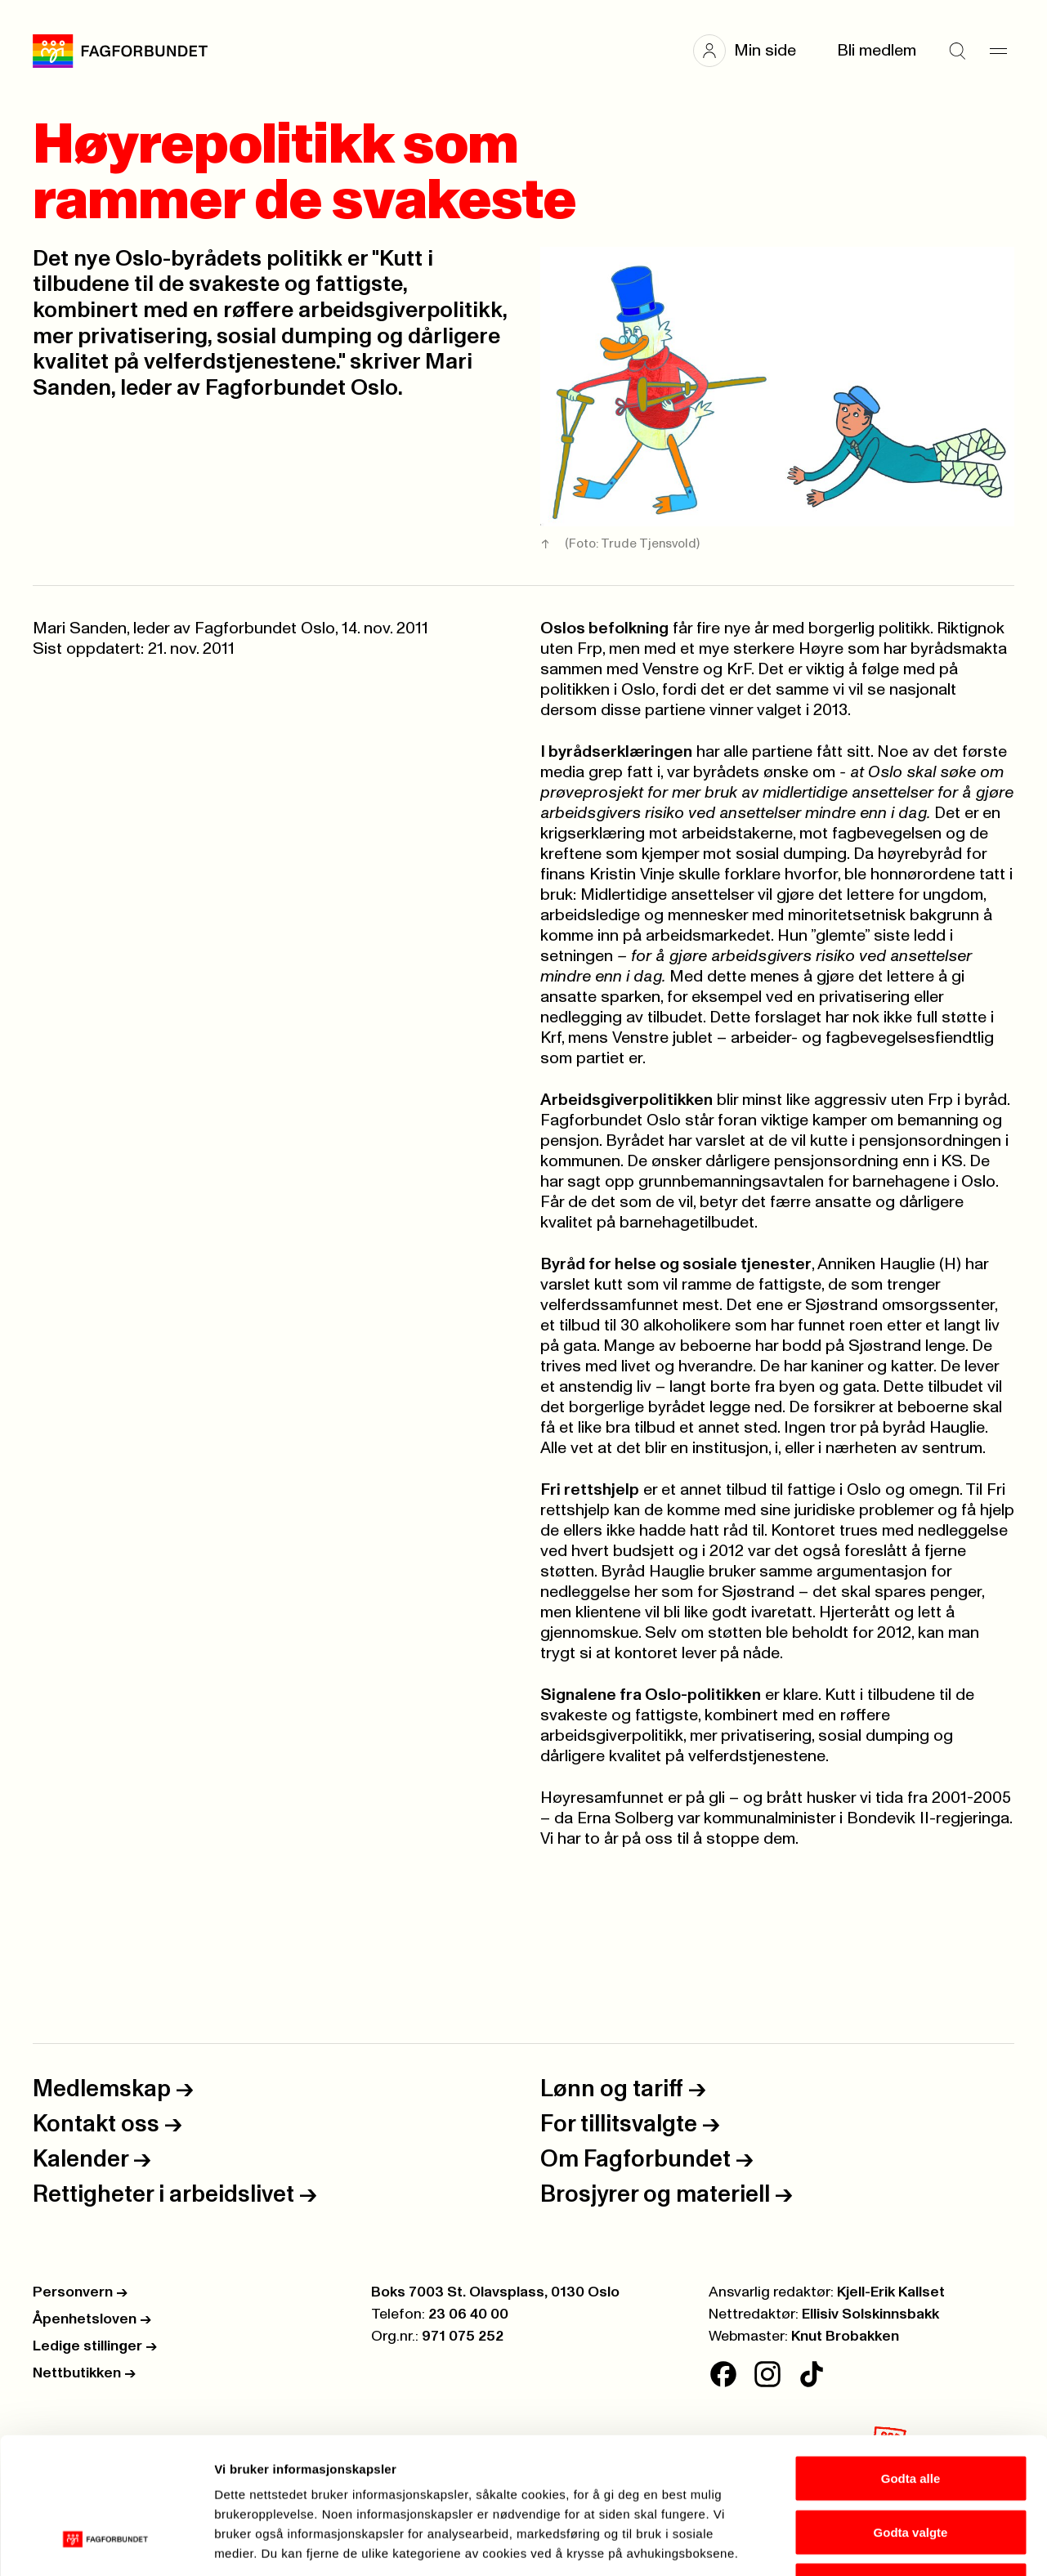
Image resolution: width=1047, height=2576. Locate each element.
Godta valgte (911, 2415)
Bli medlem (876, 50)
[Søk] (957, 50)
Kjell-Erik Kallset (891, 2292)
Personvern (80, 2292)
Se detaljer (879, 2544)
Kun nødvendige (910, 2468)
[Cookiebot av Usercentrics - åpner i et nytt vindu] (105, 2544)
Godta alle (911, 2361)
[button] (752, 50)
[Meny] (998, 50)
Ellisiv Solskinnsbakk (870, 2314)
